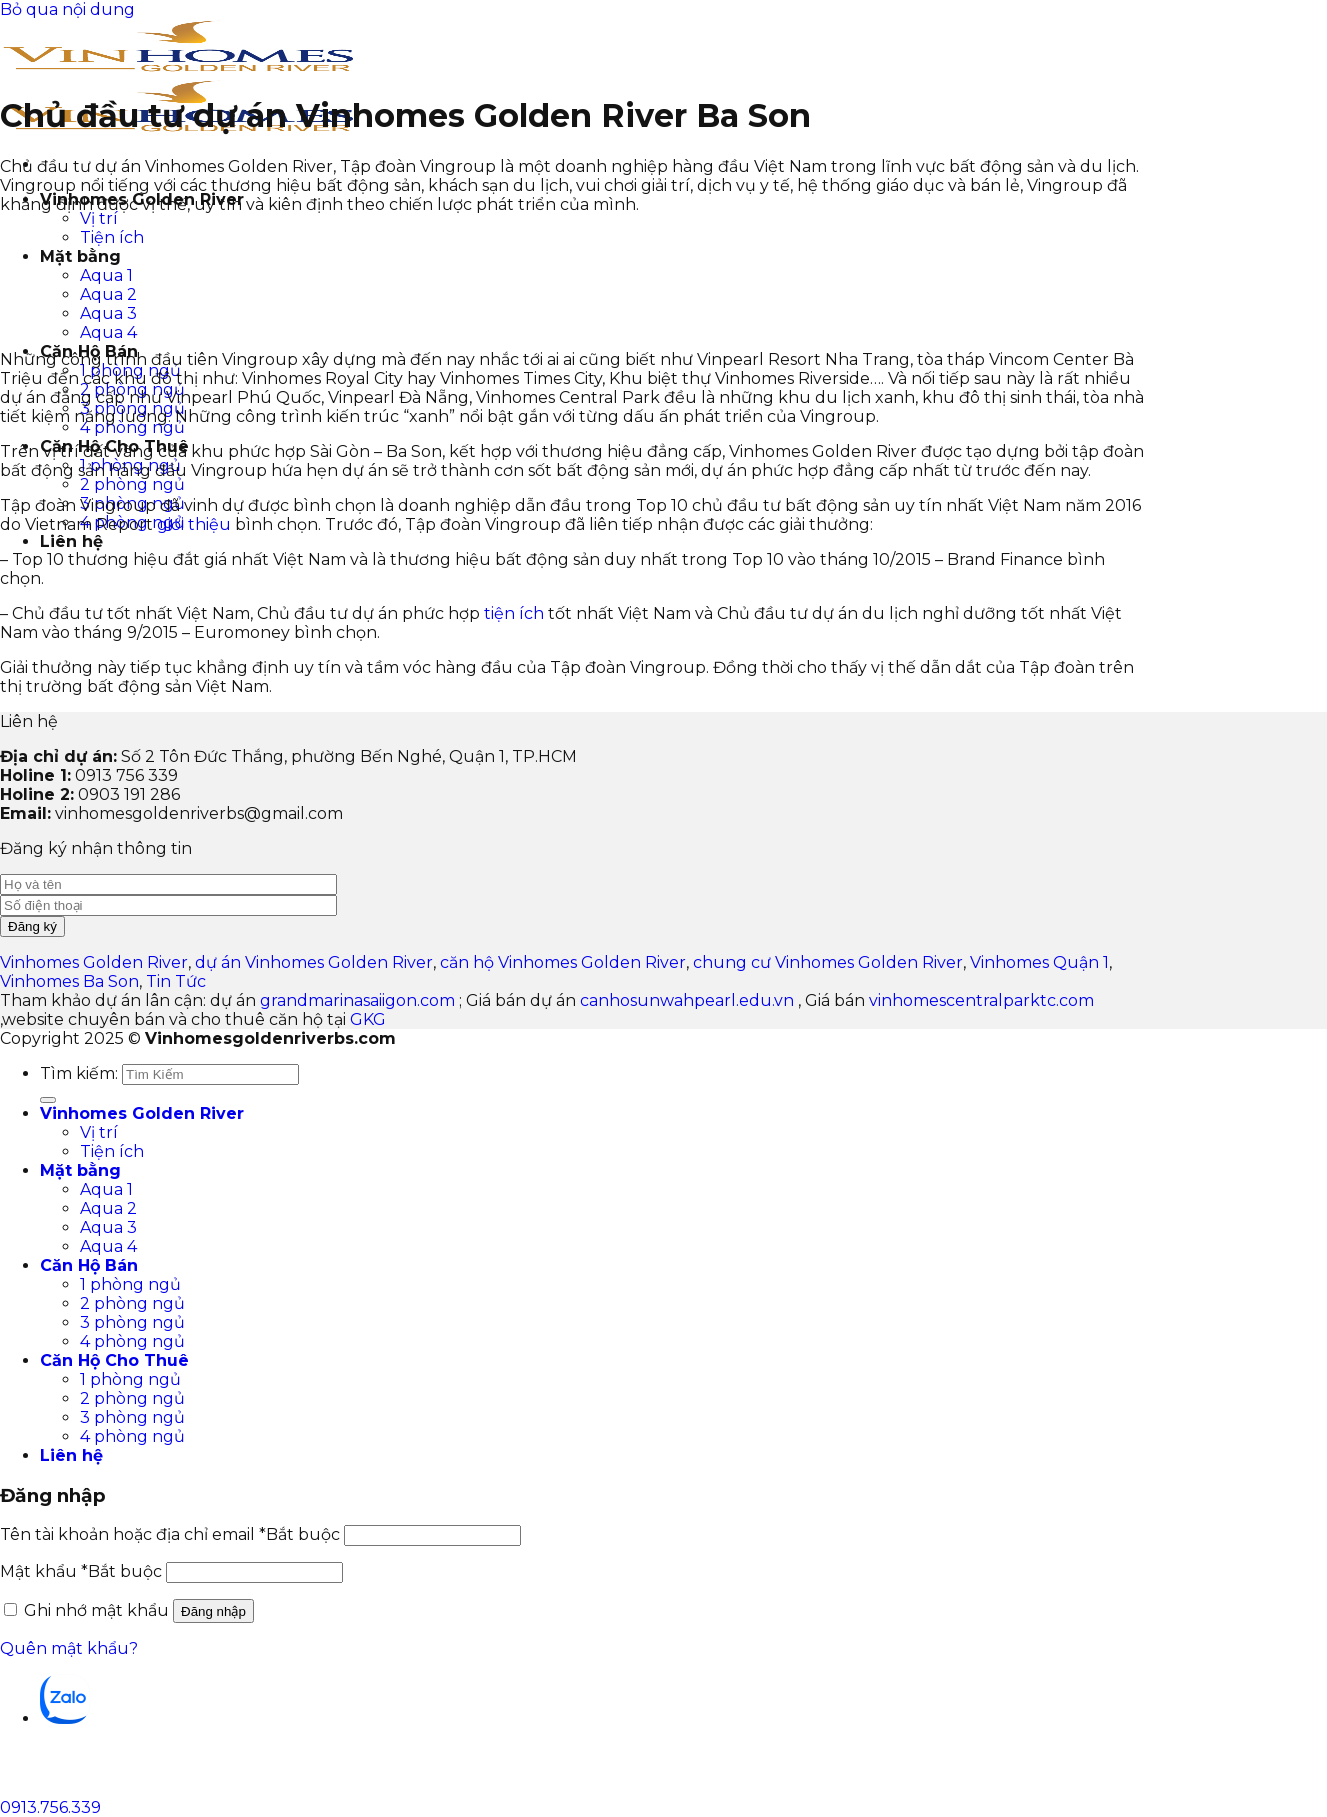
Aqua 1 (106, 1189)
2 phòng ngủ (132, 484)
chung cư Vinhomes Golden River (828, 962)
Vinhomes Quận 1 (1039, 962)
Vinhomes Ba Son (69, 981)
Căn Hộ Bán (89, 1265)
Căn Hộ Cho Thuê (114, 1360)
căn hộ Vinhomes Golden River (563, 962)
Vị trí (99, 218)
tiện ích (514, 613)
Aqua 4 (108, 1246)
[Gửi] (48, 1100)
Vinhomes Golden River (94, 962)
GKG (368, 1019)
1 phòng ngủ (130, 1284)
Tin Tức (176, 981)
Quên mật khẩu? (69, 1648)
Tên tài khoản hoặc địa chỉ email (170, 1534)
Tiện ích (112, 1151)
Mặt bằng (80, 1170)
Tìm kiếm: (79, 1073)
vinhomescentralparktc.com (981, 1000)
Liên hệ (71, 541)
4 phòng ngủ (132, 427)
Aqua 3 (108, 1227)
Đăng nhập (213, 1611)
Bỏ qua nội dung (67, 9)
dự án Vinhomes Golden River (314, 962)
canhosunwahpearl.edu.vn (687, 1000)
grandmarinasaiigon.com (357, 1000)
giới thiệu (194, 524)
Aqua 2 (108, 1208)
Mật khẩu (81, 1571)
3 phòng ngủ (132, 1322)
